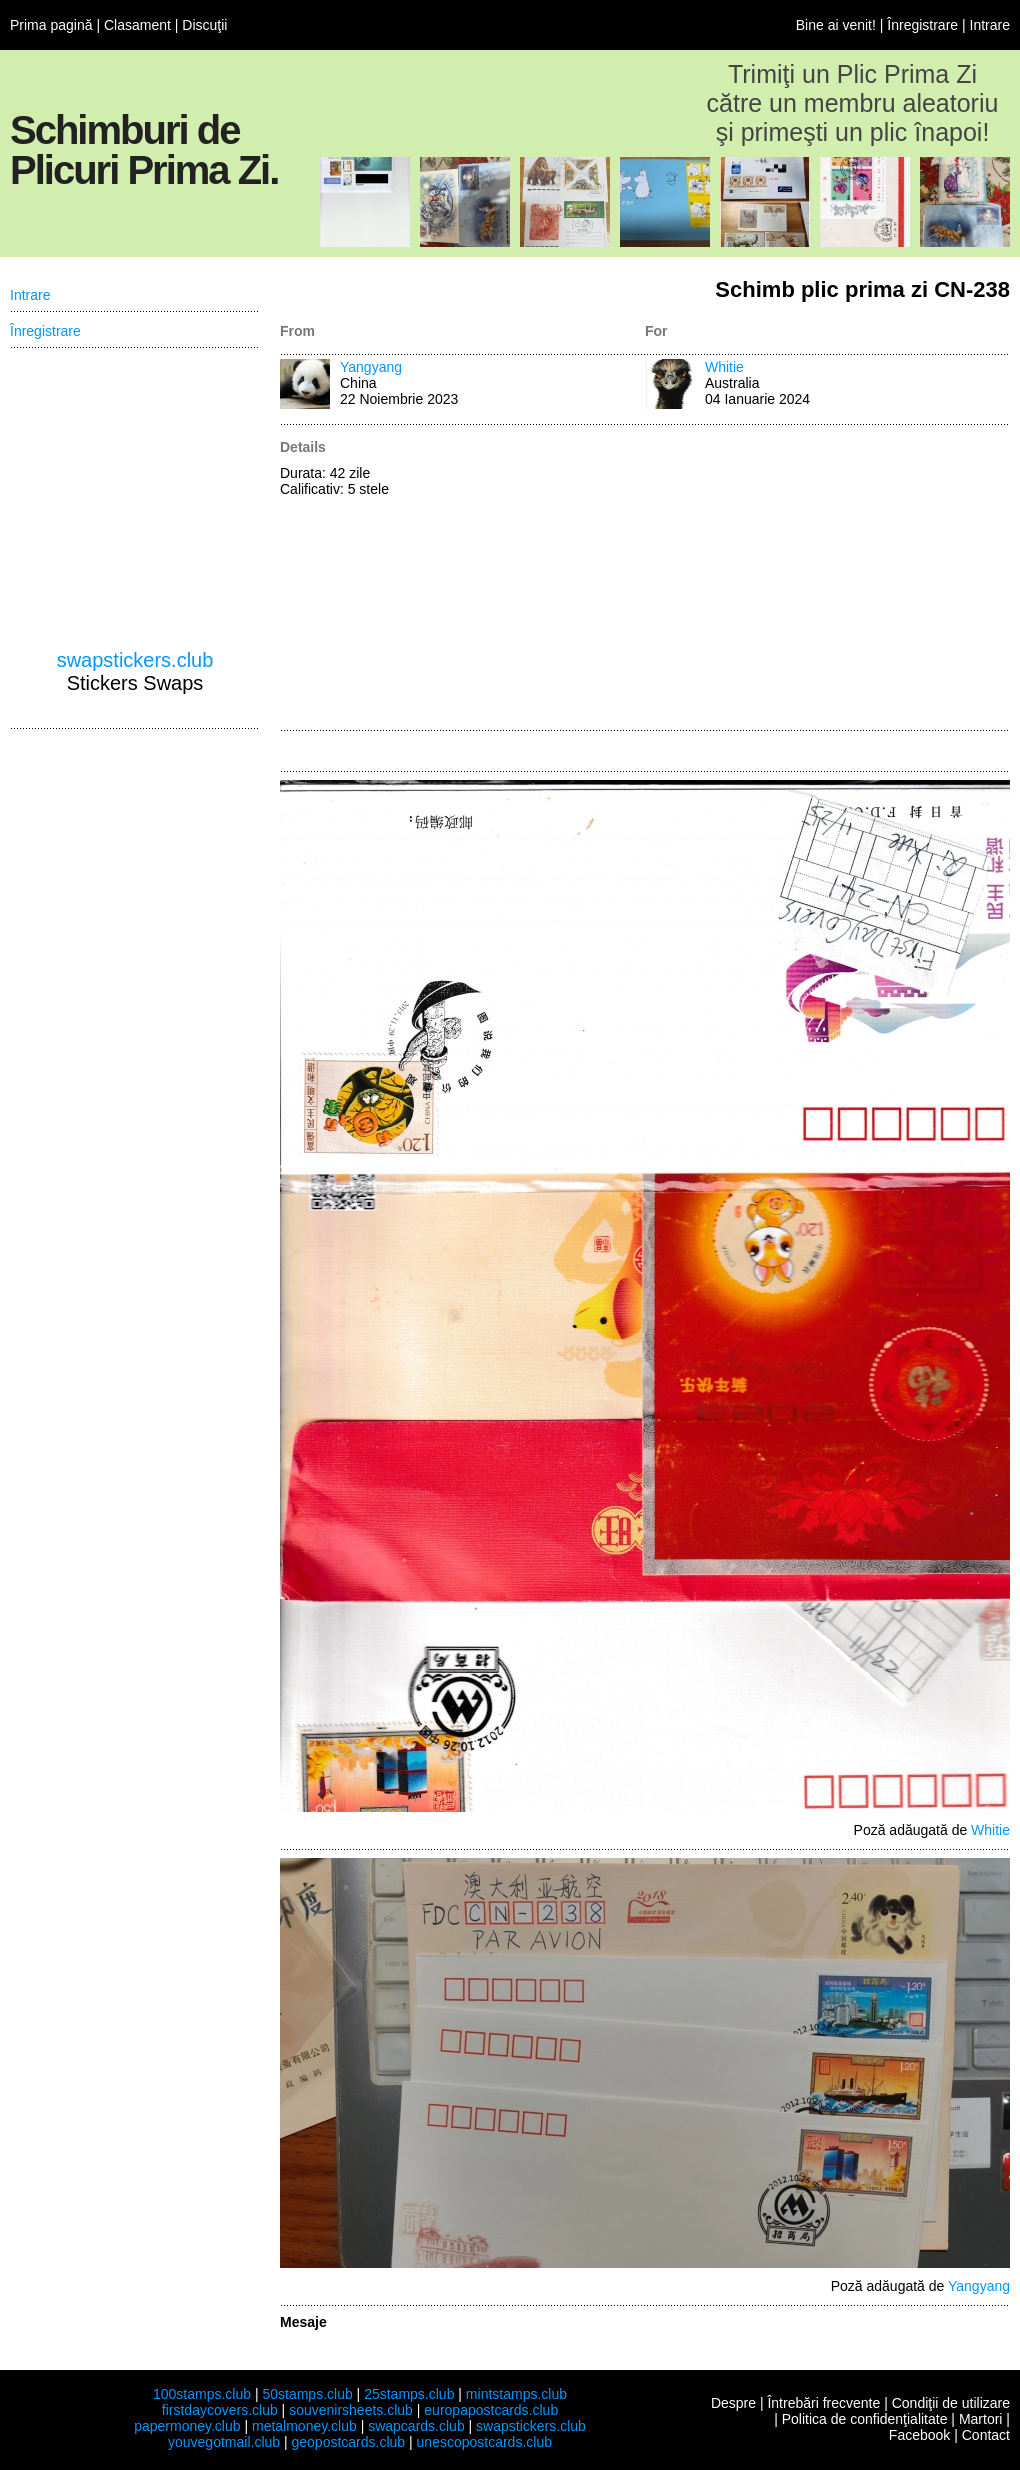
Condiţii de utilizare (951, 2403)
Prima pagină (51, 25)
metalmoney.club (304, 2426)
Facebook (919, 2435)
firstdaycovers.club (220, 2410)
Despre (733, 2403)
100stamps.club (202, 2394)
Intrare (990, 25)
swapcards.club (416, 2426)
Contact (986, 2435)
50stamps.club (307, 2394)
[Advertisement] (819, 579)
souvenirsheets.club (351, 2410)
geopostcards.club (349, 2442)
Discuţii (204, 25)
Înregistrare (922, 25)
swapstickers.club (135, 660)
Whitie (724, 367)
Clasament (137, 25)
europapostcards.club (491, 2410)
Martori (981, 2419)
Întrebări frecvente (823, 2403)
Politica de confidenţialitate (865, 2419)
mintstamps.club (516, 2394)
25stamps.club (409, 2394)
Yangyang (371, 367)
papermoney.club (187, 2426)
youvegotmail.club (224, 2442)
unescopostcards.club (484, 2442)
